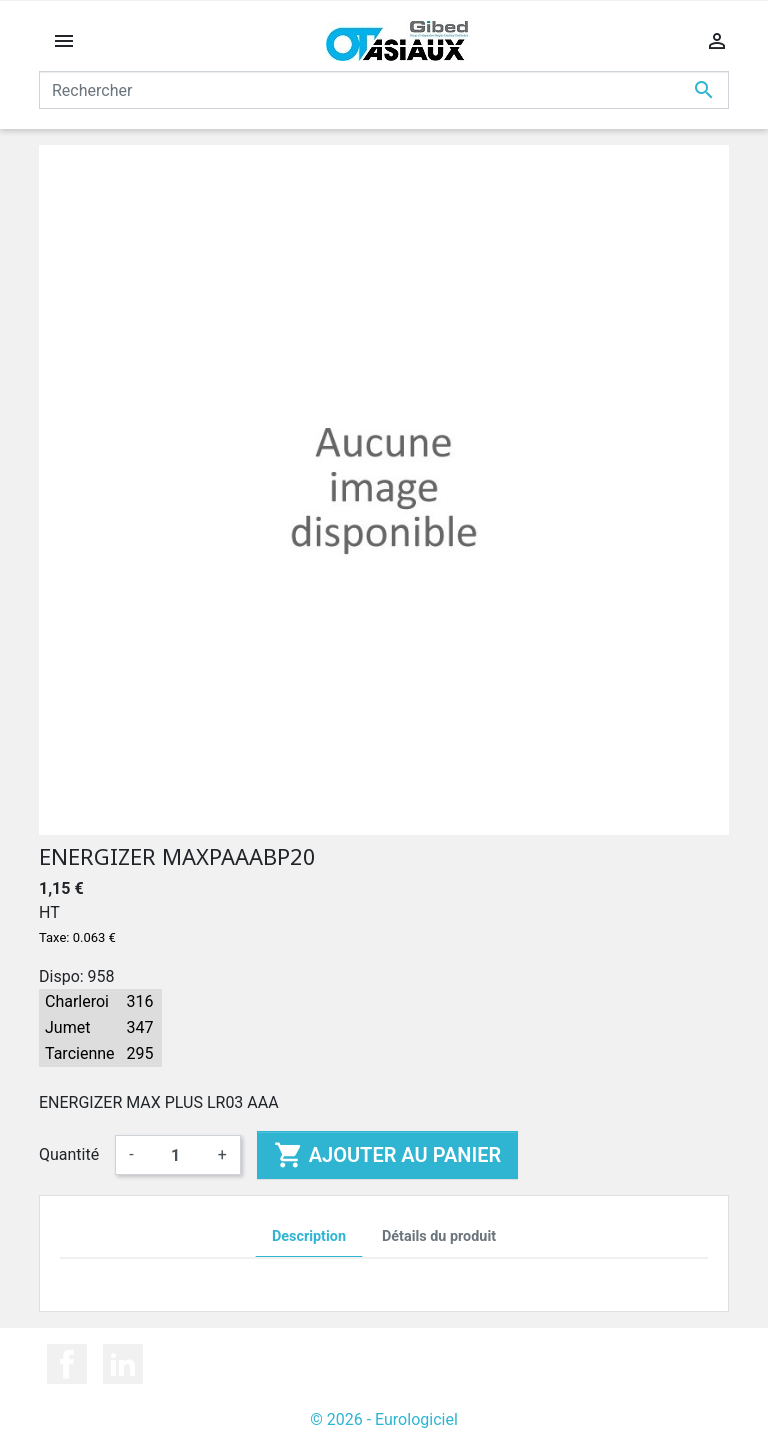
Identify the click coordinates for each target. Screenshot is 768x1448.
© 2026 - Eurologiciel (384, 1419)
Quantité (69, 1154)
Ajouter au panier (387, 1155)
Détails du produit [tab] (439, 1236)
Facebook (67, 1364)
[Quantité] (176, 1155)
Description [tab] (309, 1236)
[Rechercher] (384, 90)
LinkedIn (123, 1364)
